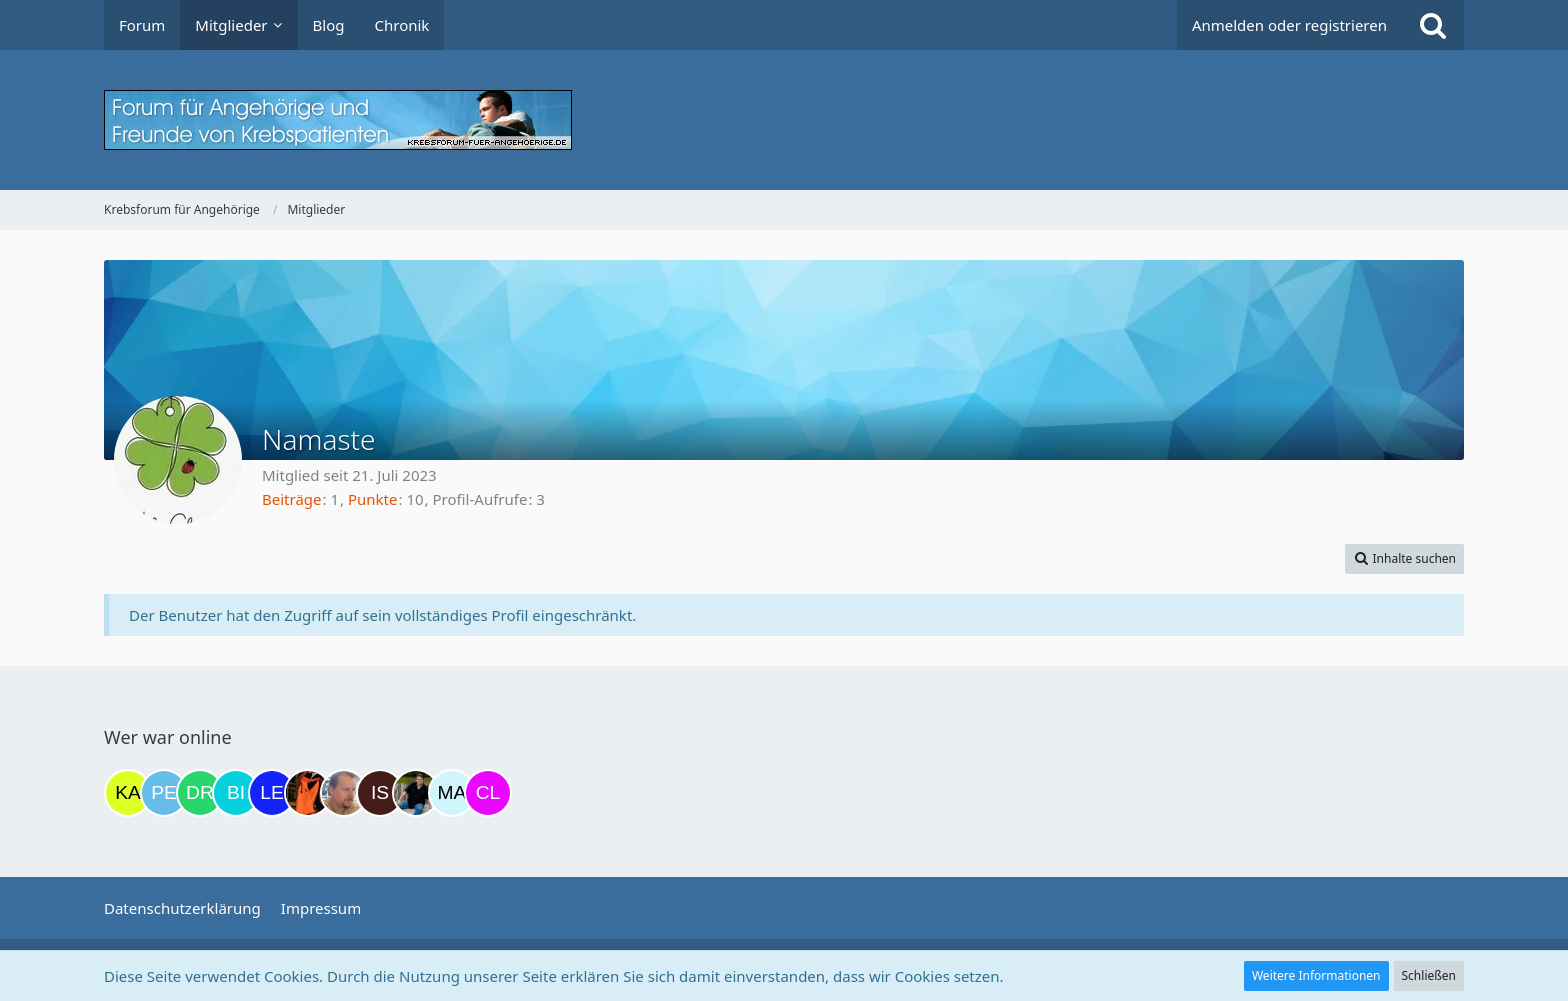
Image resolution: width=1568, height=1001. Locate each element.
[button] (1404, 559)
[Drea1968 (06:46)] (200, 793)
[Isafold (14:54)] (380, 793)
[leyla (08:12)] (272, 793)
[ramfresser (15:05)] (416, 793)
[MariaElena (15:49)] (452, 793)
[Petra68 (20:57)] (164, 793)
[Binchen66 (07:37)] (236, 793)
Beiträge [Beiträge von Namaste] (292, 499)
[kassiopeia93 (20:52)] (128, 793)
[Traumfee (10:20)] (308, 793)
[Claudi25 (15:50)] (488, 793)
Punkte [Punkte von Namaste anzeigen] (373, 499)
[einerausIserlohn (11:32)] (344, 793)
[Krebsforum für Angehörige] (784, 120)
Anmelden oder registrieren (1289, 25)
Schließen (1429, 975)
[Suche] (1433, 25)
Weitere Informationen (1316, 975)
